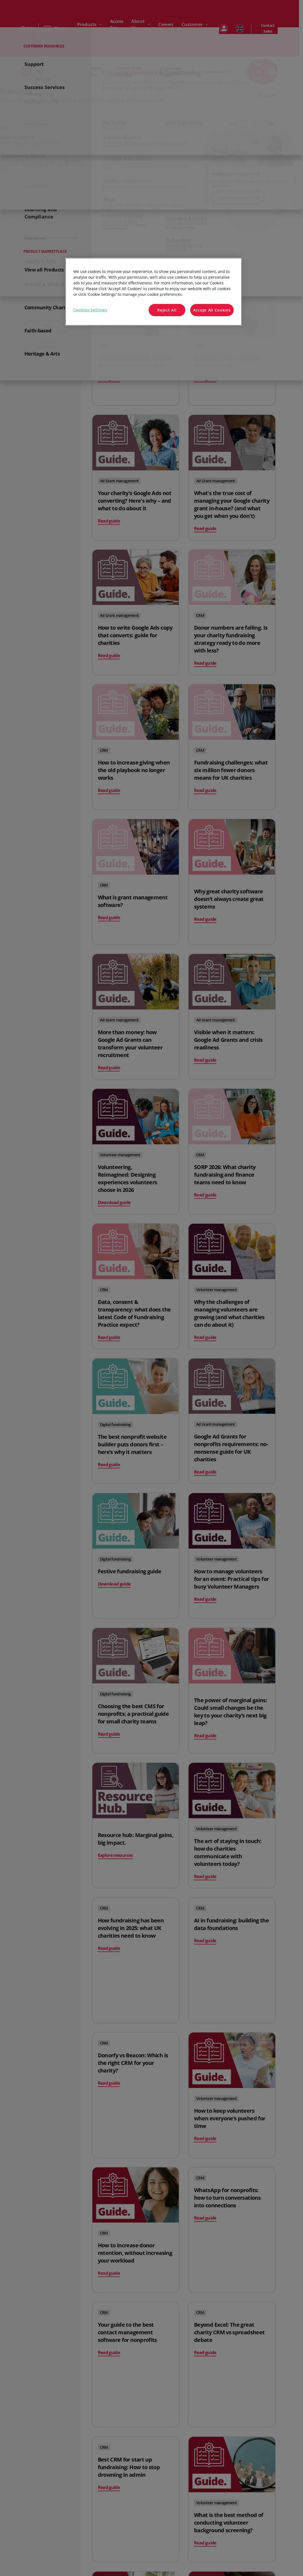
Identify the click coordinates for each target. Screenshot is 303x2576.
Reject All (166, 310)
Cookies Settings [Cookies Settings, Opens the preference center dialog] (90, 309)
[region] (153, 292)
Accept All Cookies (212, 310)
